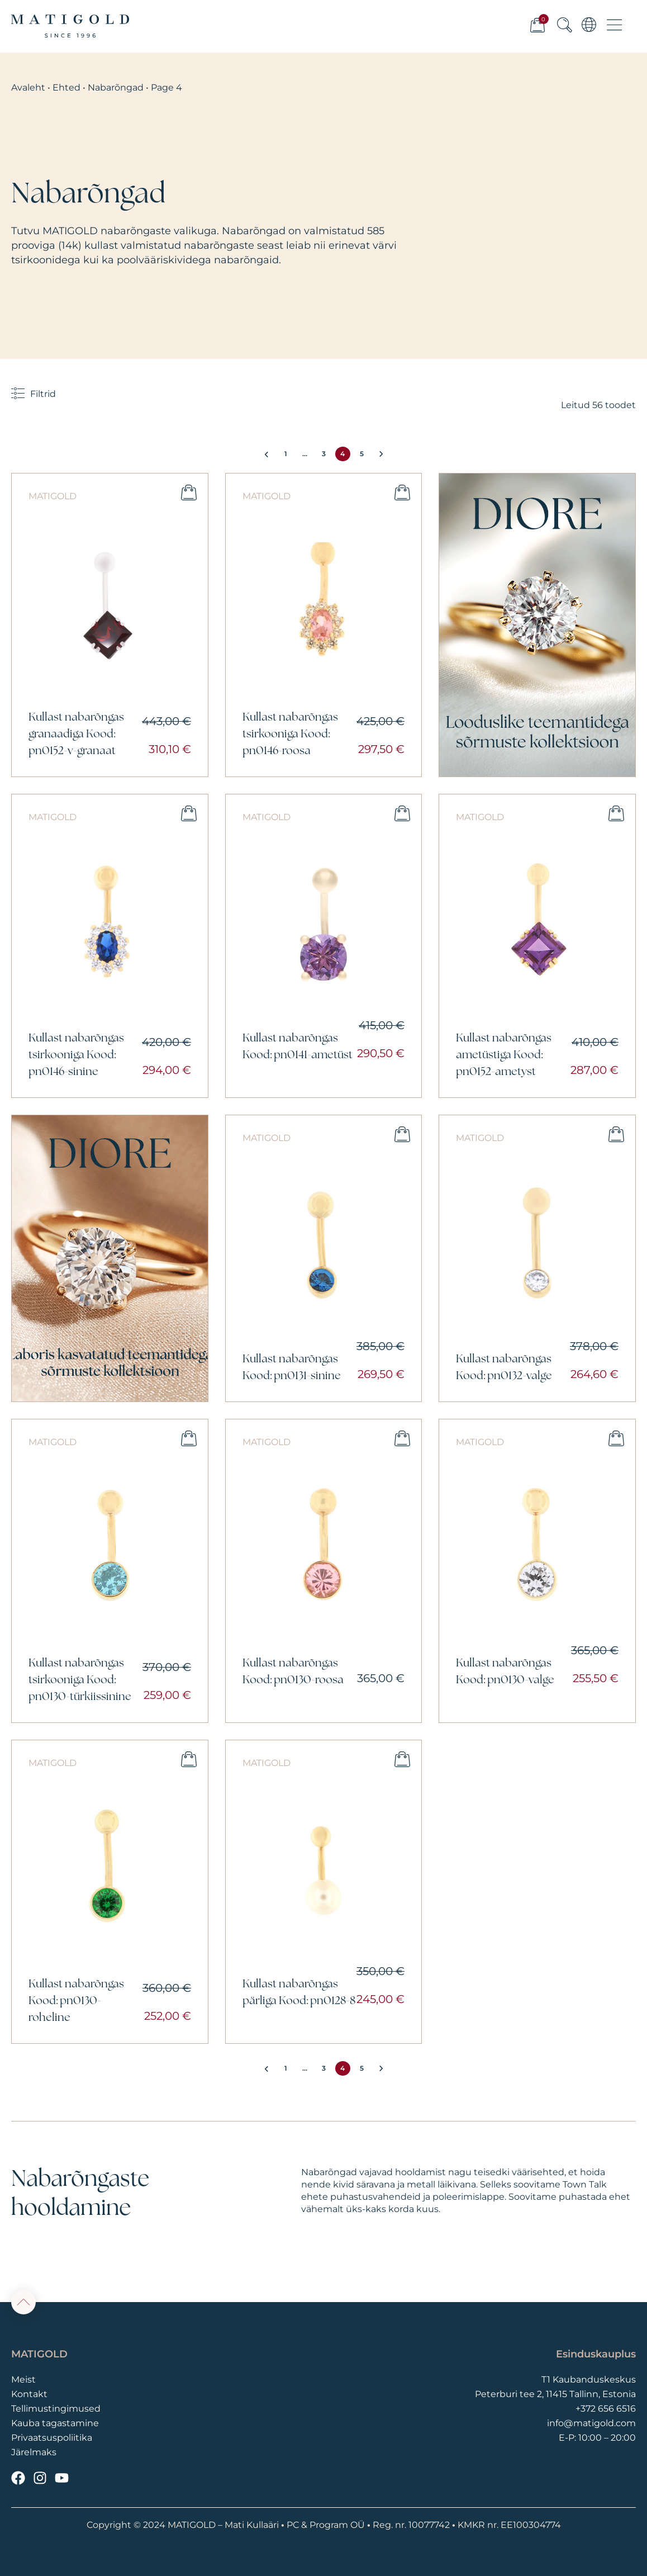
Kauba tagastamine (55, 2423)
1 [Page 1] (285, 453)
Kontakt (29, 2394)
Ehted (66, 87)
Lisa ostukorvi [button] (189, 492)
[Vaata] (537, 625)
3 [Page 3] (324, 453)
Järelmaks (33, 2452)
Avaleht (28, 87)
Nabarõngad (116, 87)
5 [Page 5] (362, 453)
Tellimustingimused (56, 2408)
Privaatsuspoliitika (51, 2437)
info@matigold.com (591, 2423)
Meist (23, 2379)
